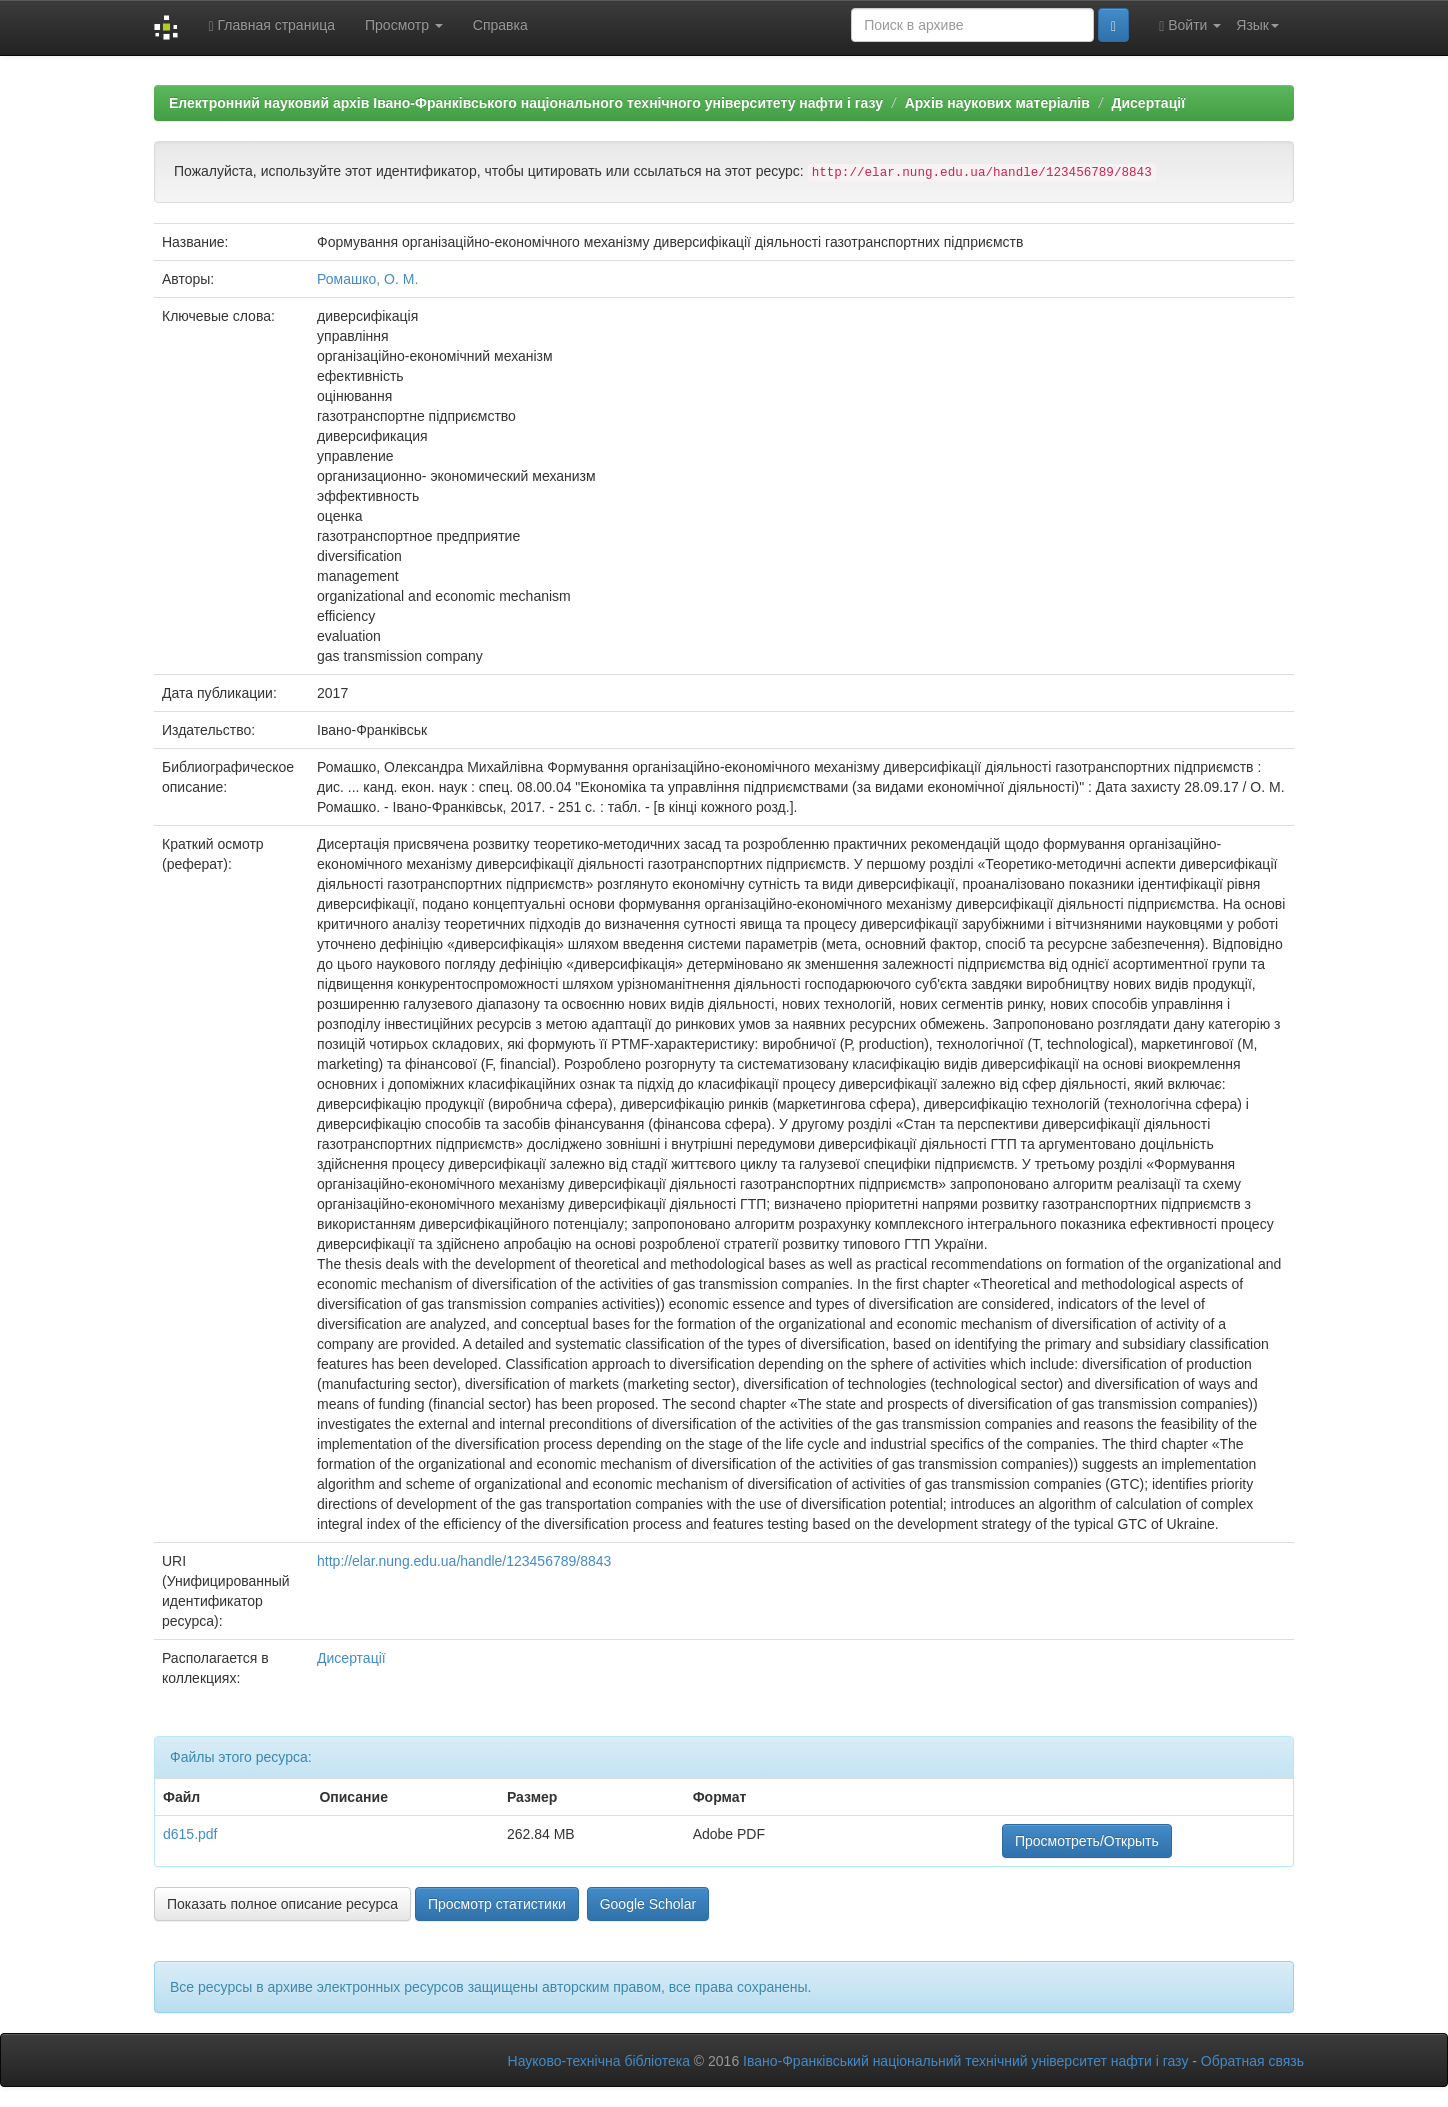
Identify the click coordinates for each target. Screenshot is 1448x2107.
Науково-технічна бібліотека (599, 2061)
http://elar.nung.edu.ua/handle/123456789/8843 (464, 1561)
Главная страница (271, 25)
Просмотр (404, 25)
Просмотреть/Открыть (1087, 1841)
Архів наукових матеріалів (997, 103)
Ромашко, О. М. (367, 279)
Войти (1190, 25)
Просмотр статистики (497, 1904)
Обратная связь (1252, 2061)
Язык (1257, 25)
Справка (500, 25)
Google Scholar (648, 1904)
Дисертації (1148, 103)
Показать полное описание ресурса (282, 1904)
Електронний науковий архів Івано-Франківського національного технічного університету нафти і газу (526, 103)
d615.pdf (190, 1834)
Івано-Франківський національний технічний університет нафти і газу (965, 2061)
